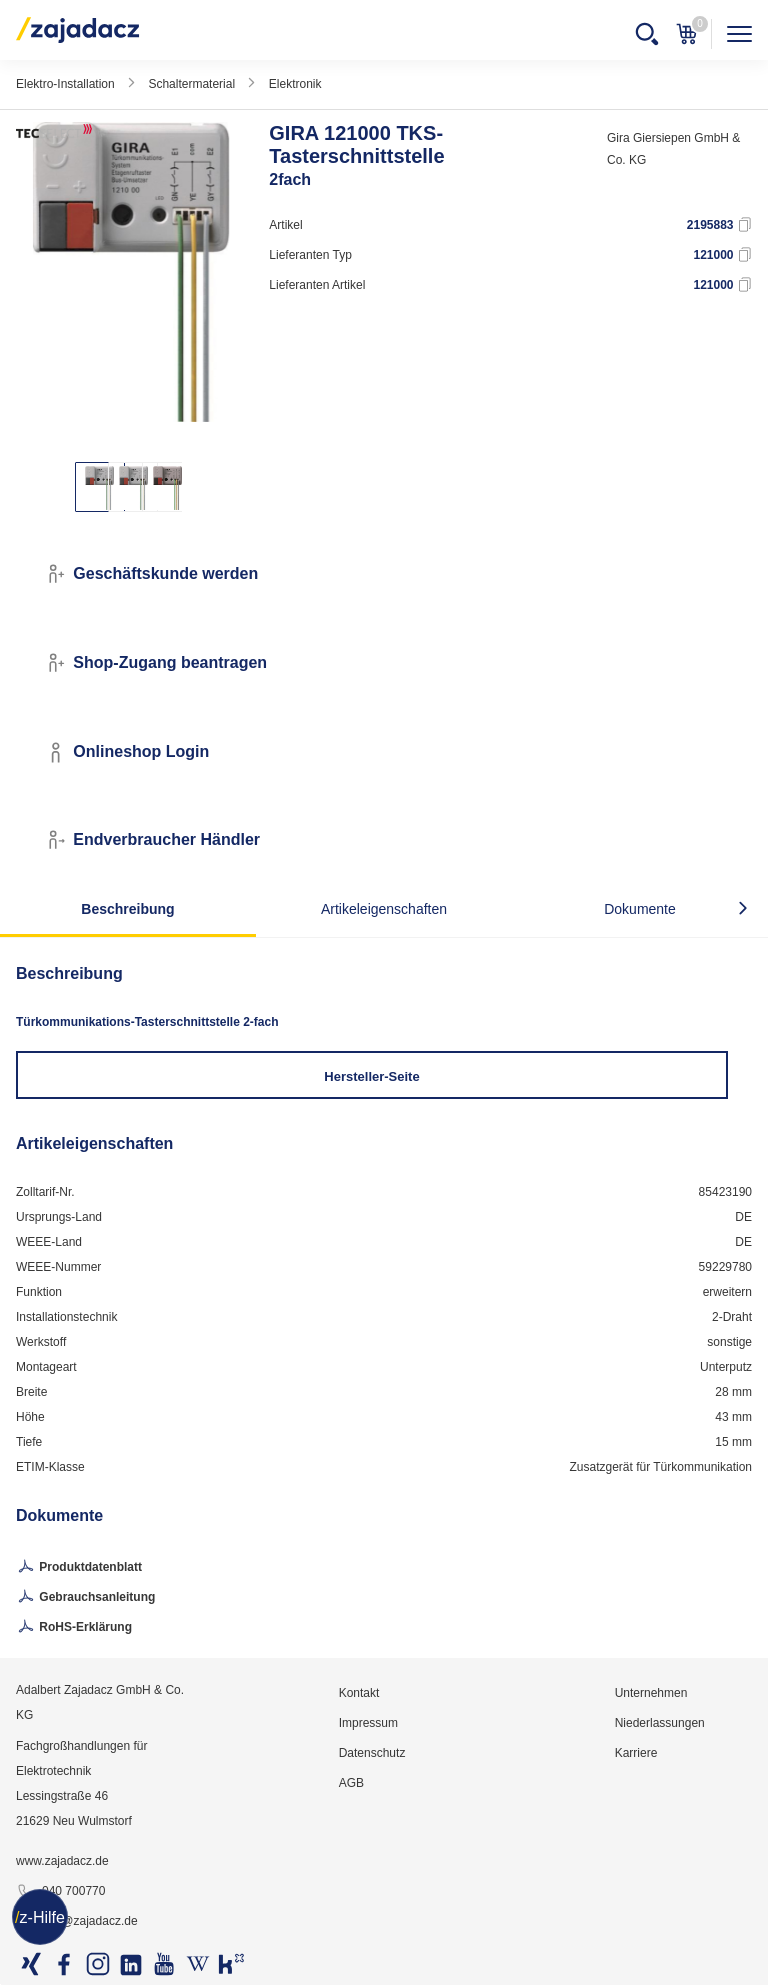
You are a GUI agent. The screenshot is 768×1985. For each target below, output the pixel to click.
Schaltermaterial (191, 84)
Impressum (368, 1723)
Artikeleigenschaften (384, 909)
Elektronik (295, 84)
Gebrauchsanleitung (85, 1598)
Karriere (636, 1753)
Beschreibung (127, 909)
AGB (351, 1783)
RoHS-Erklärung (74, 1628)
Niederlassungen (660, 1723)
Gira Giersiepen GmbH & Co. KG (673, 149)
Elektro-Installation (65, 84)
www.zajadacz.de (62, 1861)
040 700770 (60, 1892)
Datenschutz (372, 1753)
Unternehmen (651, 1693)
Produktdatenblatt (79, 1568)
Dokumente (640, 909)
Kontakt (359, 1693)
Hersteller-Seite (371, 1076)
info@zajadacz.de (77, 1922)
